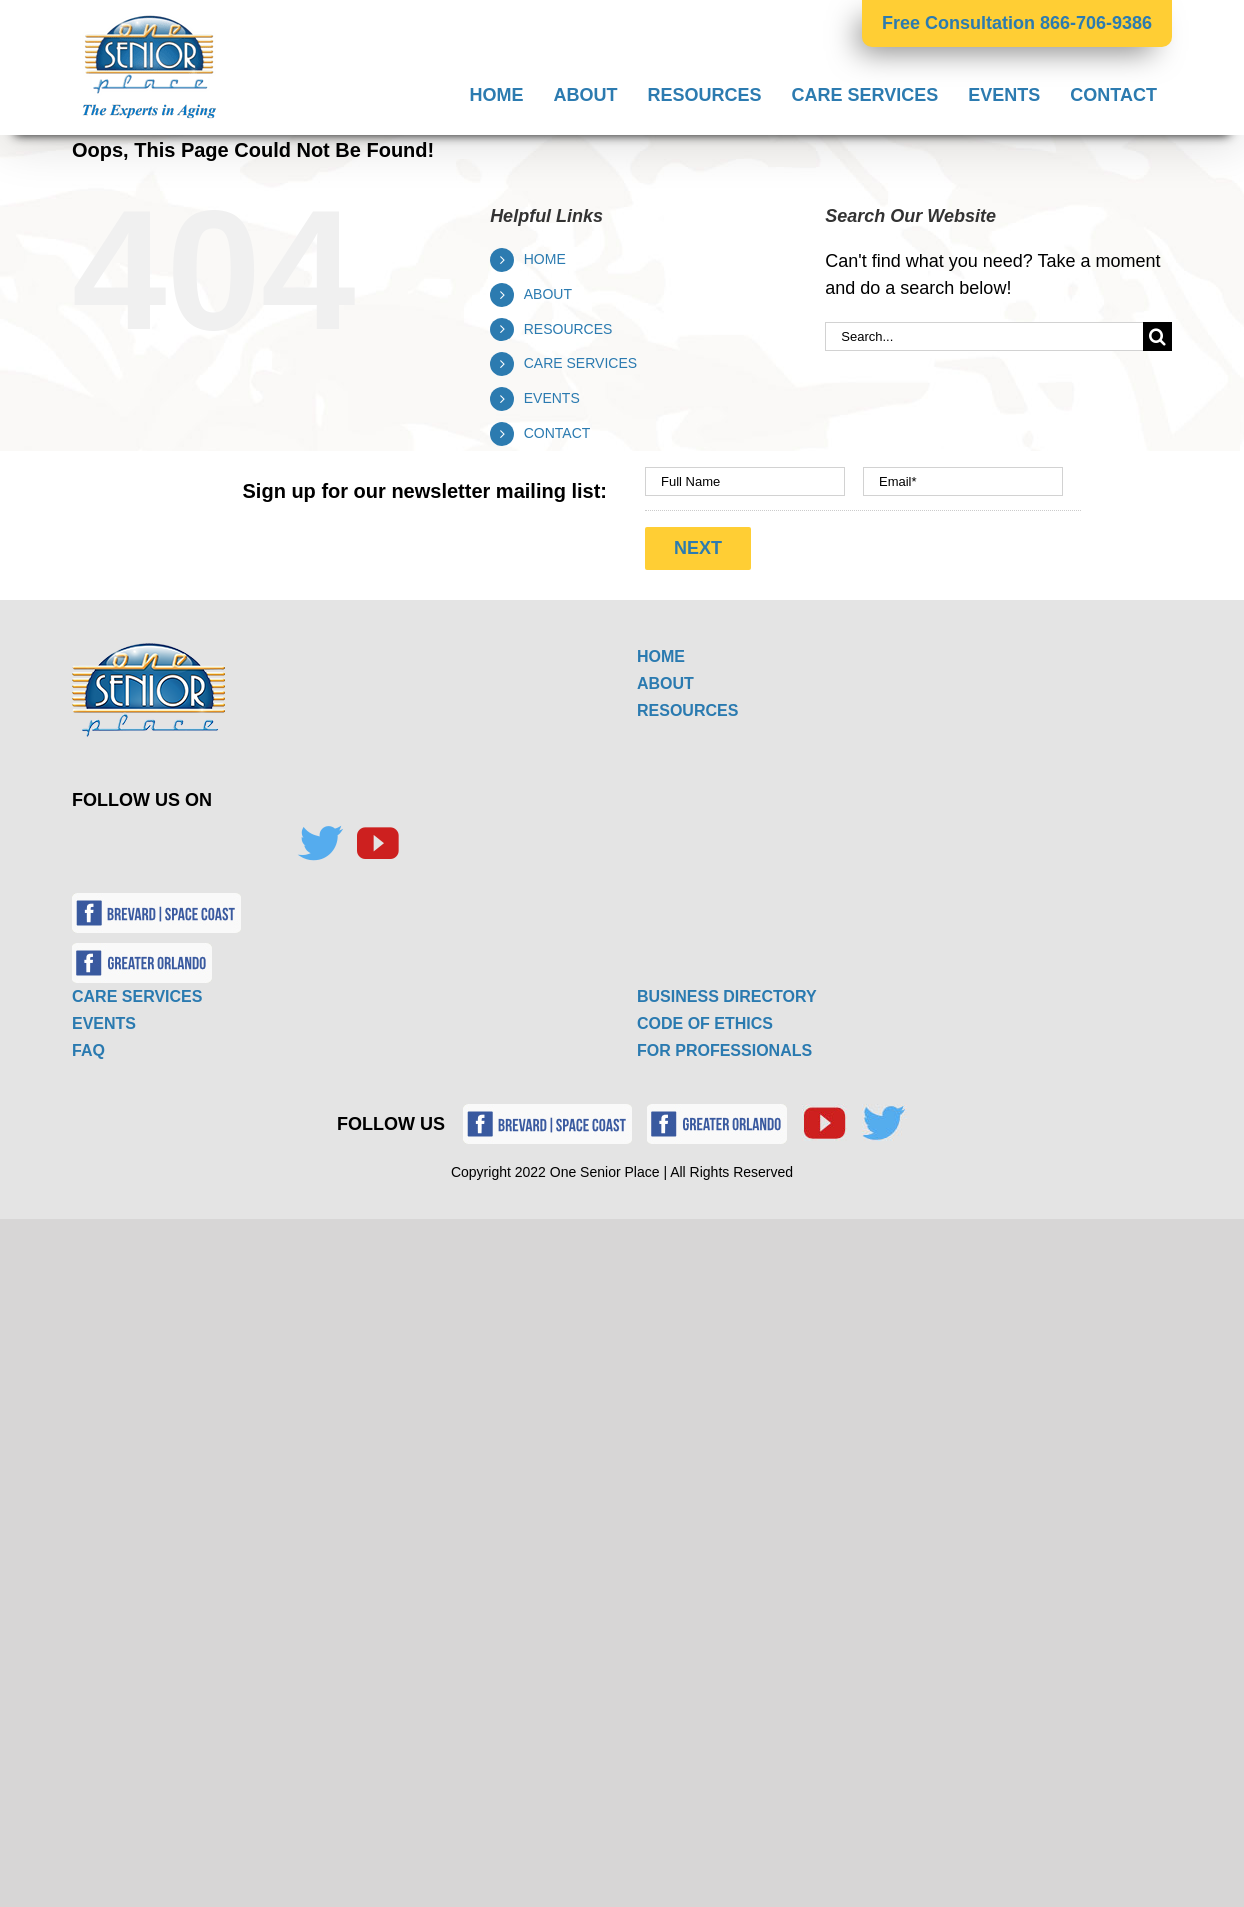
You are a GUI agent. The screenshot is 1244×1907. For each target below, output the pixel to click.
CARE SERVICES (580, 363)
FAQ (88, 1050)
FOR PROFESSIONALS (724, 1050)
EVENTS (552, 398)
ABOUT (548, 294)
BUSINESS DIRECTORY (727, 996)
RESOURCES (568, 329)
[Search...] (984, 336)
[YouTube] (377, 844)
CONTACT (557, 433)
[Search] (1157, 336)
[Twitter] (320, 844)
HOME (545, 259)
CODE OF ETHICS (705, 1023)
